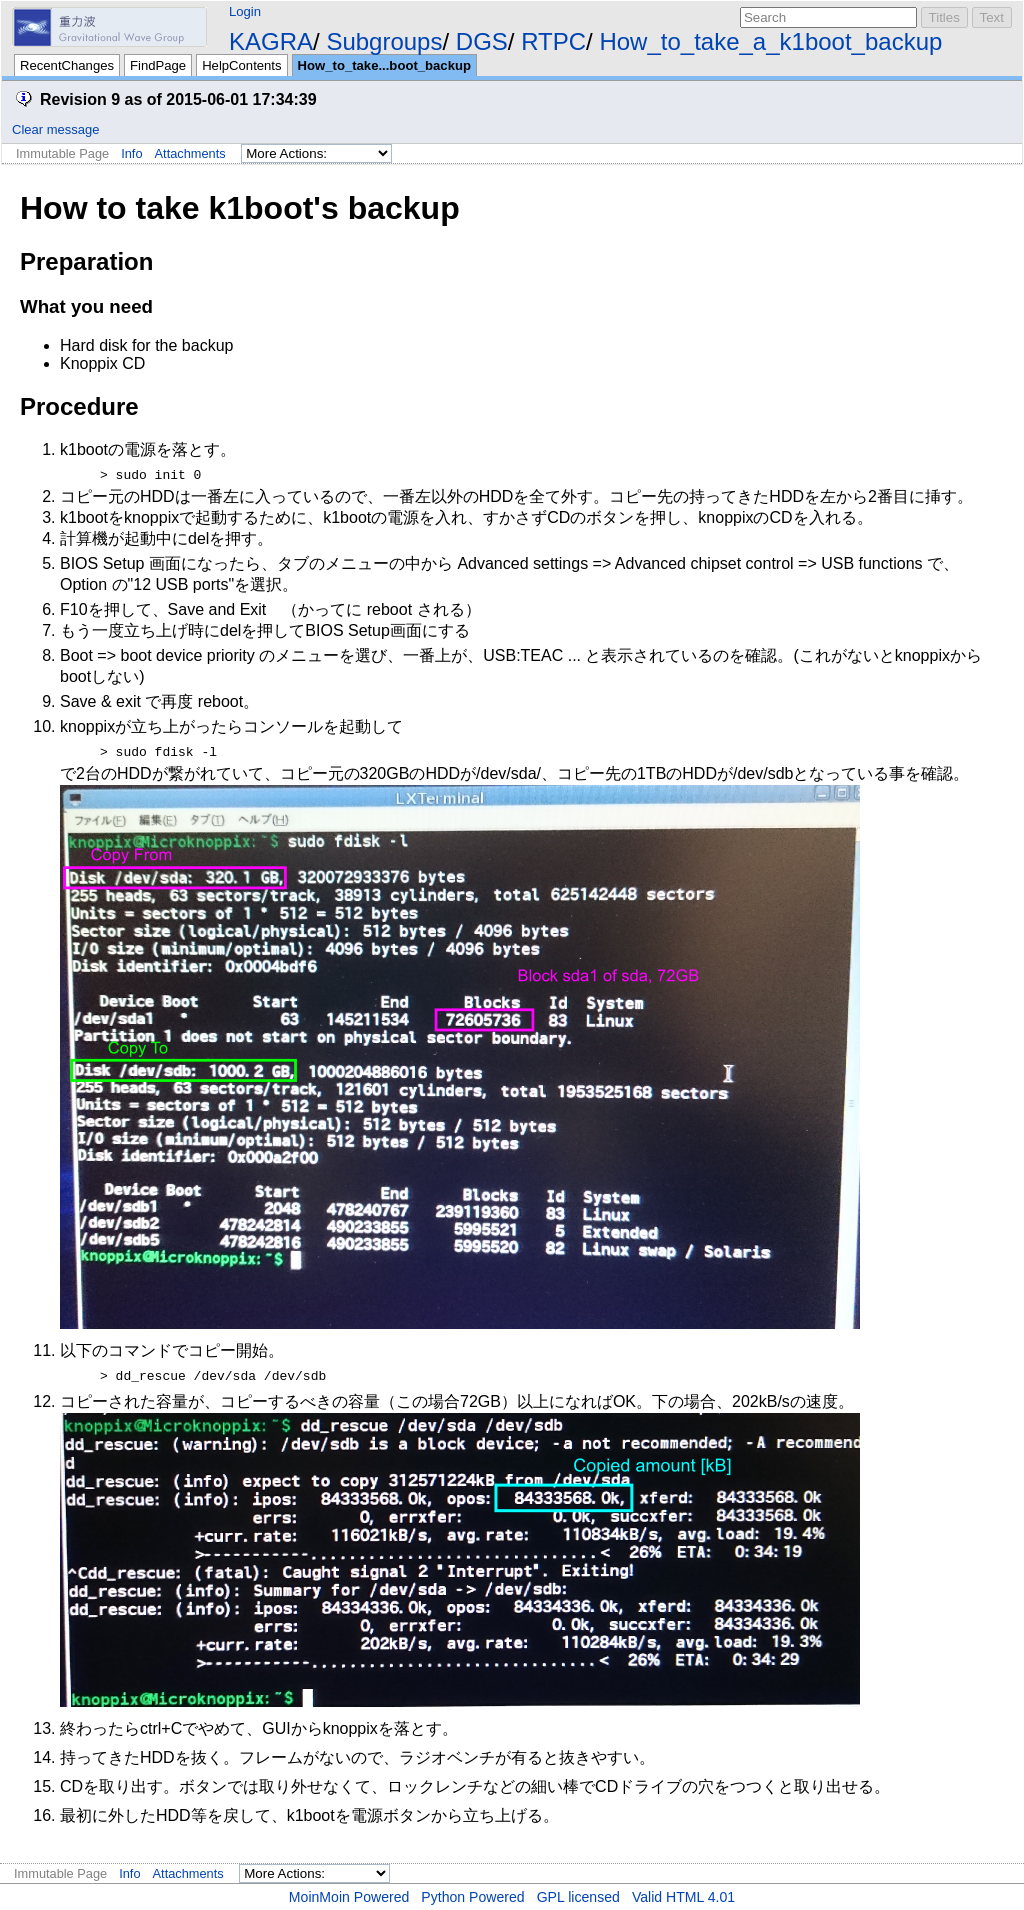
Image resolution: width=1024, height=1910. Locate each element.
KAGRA (271, 41)
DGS (482, 41)
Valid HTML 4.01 (683, 1897)
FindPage (158, 65)
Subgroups (384, 41)
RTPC (553, 41)
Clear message (55, 129)
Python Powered (472, 1897)
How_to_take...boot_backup (384, 65)
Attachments (190, 153)
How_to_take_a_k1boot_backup (770, 41)
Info (131, 153)
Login (245, 11)
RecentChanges (67, 65)
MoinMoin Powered (349, 1897)
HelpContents (241, 65)
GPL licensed (578, 1897)
